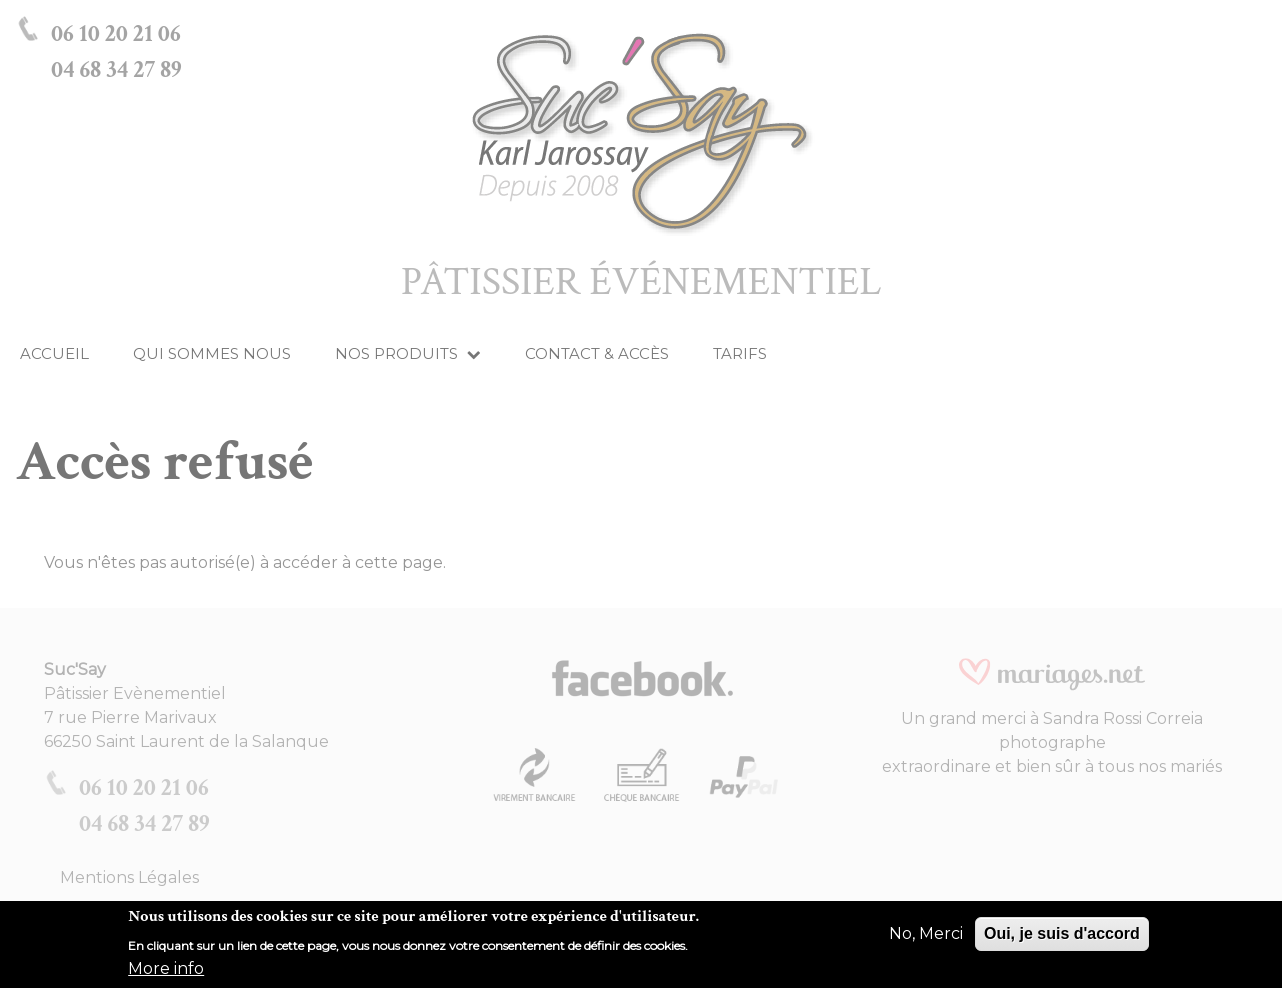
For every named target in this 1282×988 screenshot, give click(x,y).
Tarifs (740, 353)
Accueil (54, 353)
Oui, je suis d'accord (1062, 941)
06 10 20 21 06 (116, 33)
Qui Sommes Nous (212, 353)
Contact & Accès (597, 353)
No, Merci (926, 941)
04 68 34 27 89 (116, 69)
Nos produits (408, 353)
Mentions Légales (129, 877)
